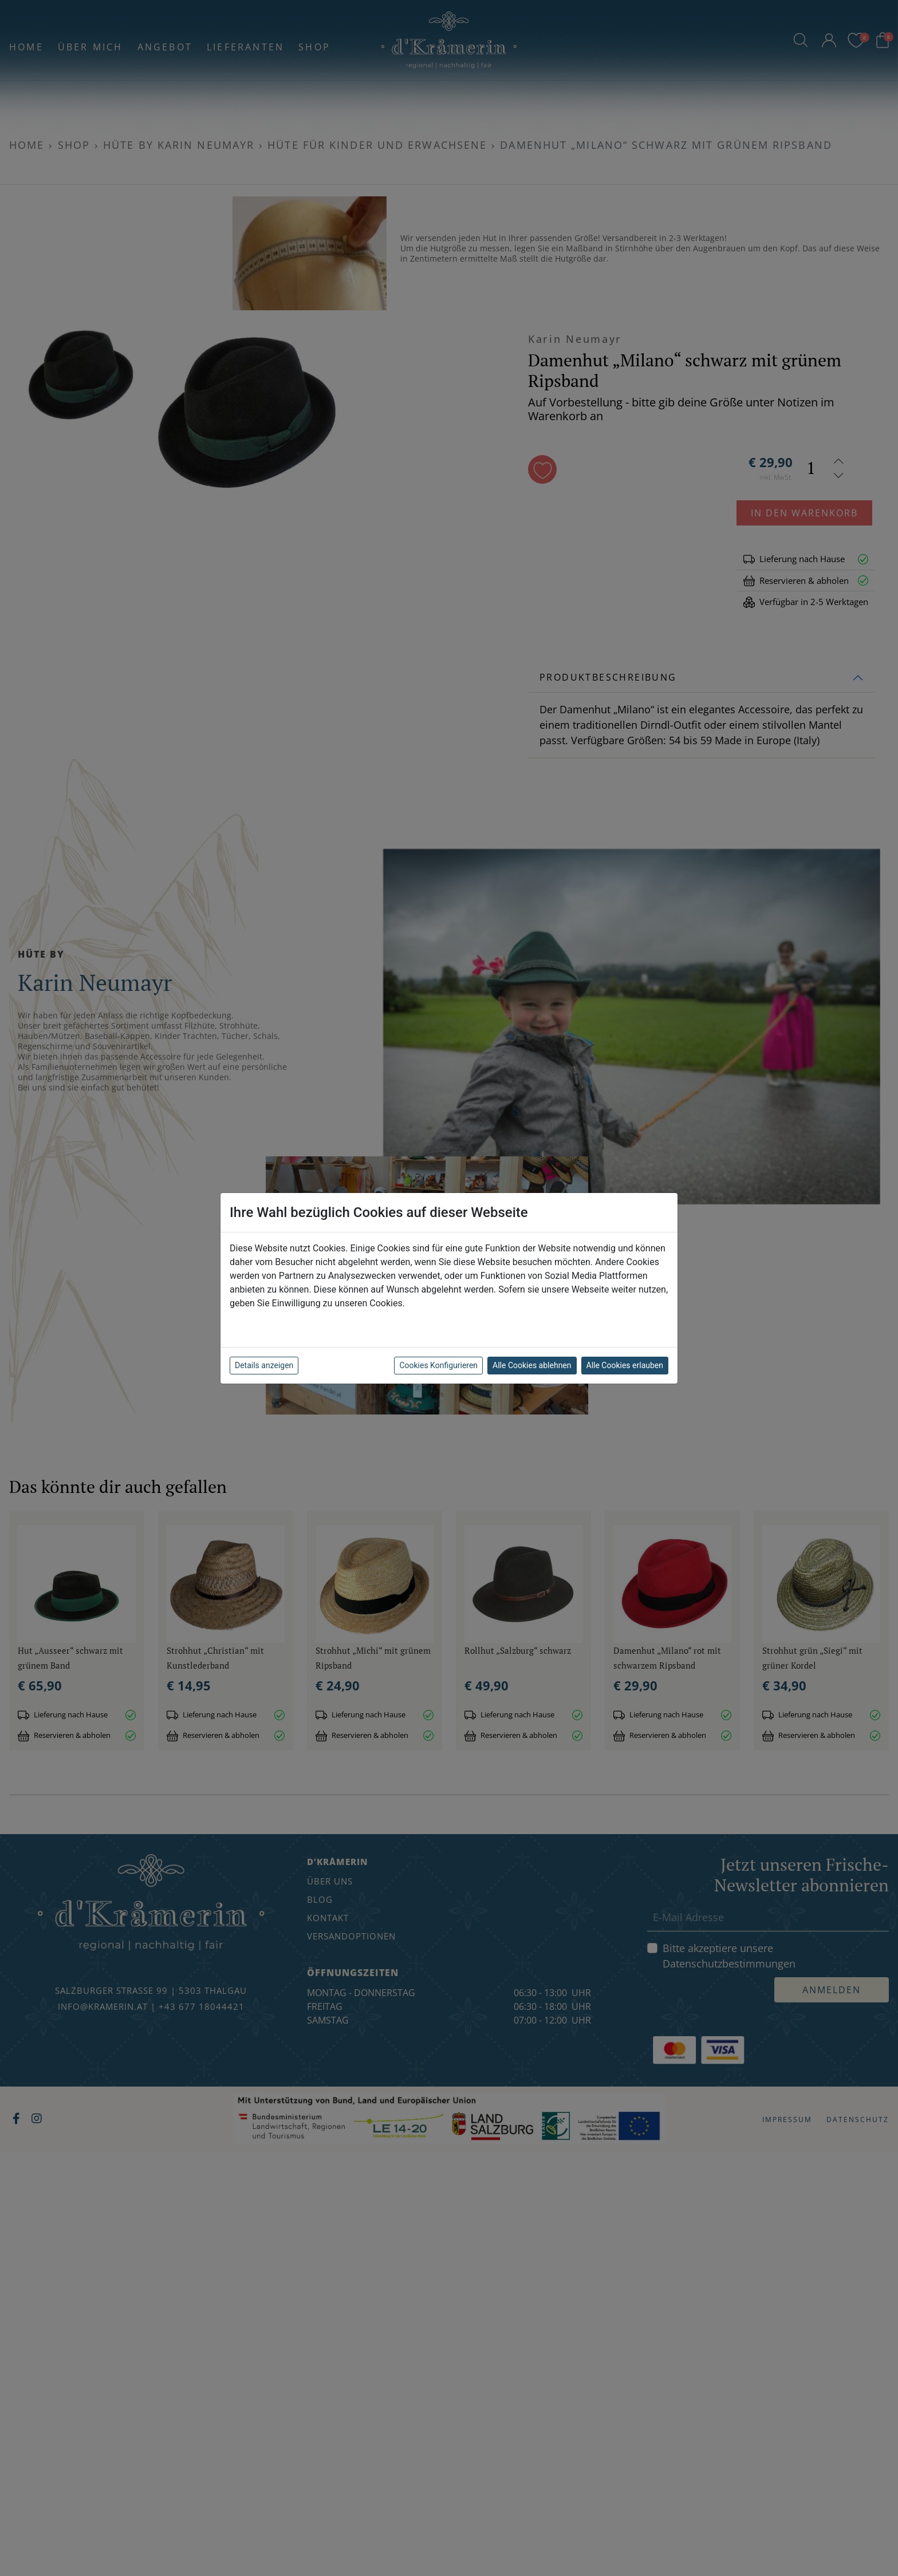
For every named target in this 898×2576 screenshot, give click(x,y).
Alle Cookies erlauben (624, 1365)
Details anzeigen (264, 1365)
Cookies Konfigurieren (438, 1365)
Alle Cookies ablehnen (532, 1365)
